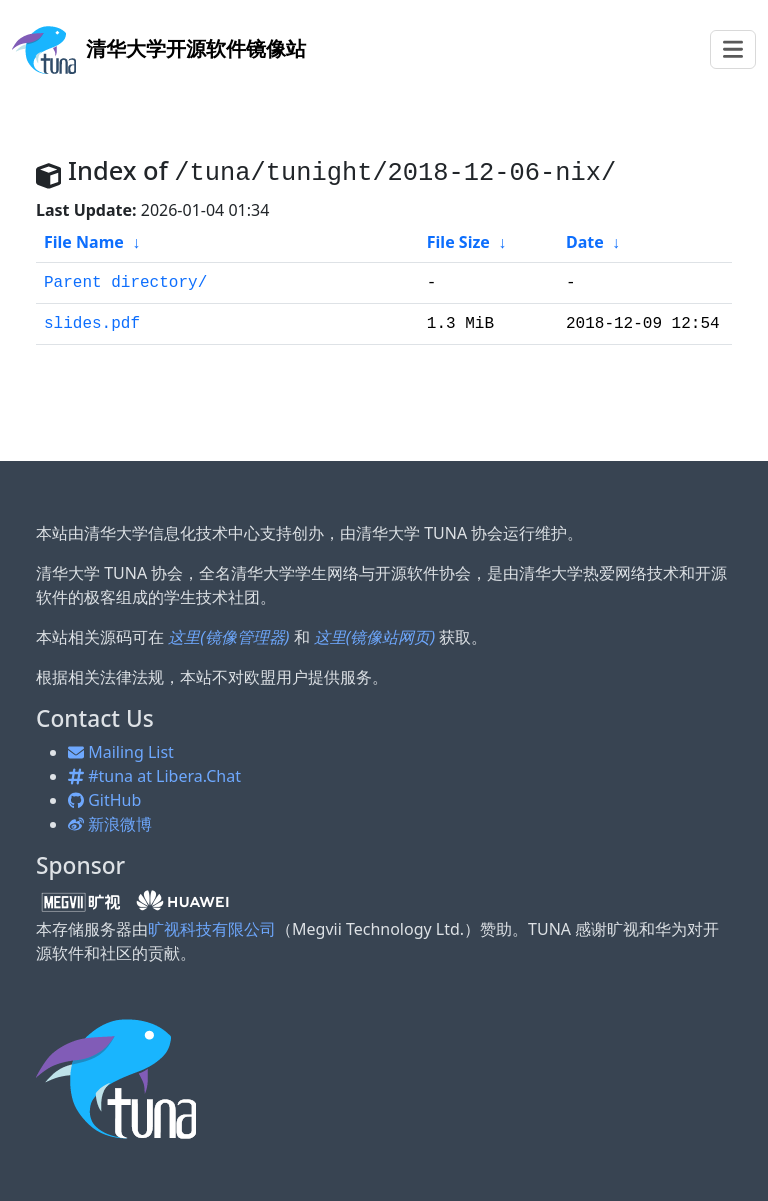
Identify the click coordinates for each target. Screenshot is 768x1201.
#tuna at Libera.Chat (154, 776)
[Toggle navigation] (733, 49)
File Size (458, 242)
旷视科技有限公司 (212, 929)
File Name (84, 242)
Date (585, 242)
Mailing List (121, 752)
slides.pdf (92, 324)
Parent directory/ (125, 283)
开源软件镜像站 (159, 48)
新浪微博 (110, 824)
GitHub (104, 800)
